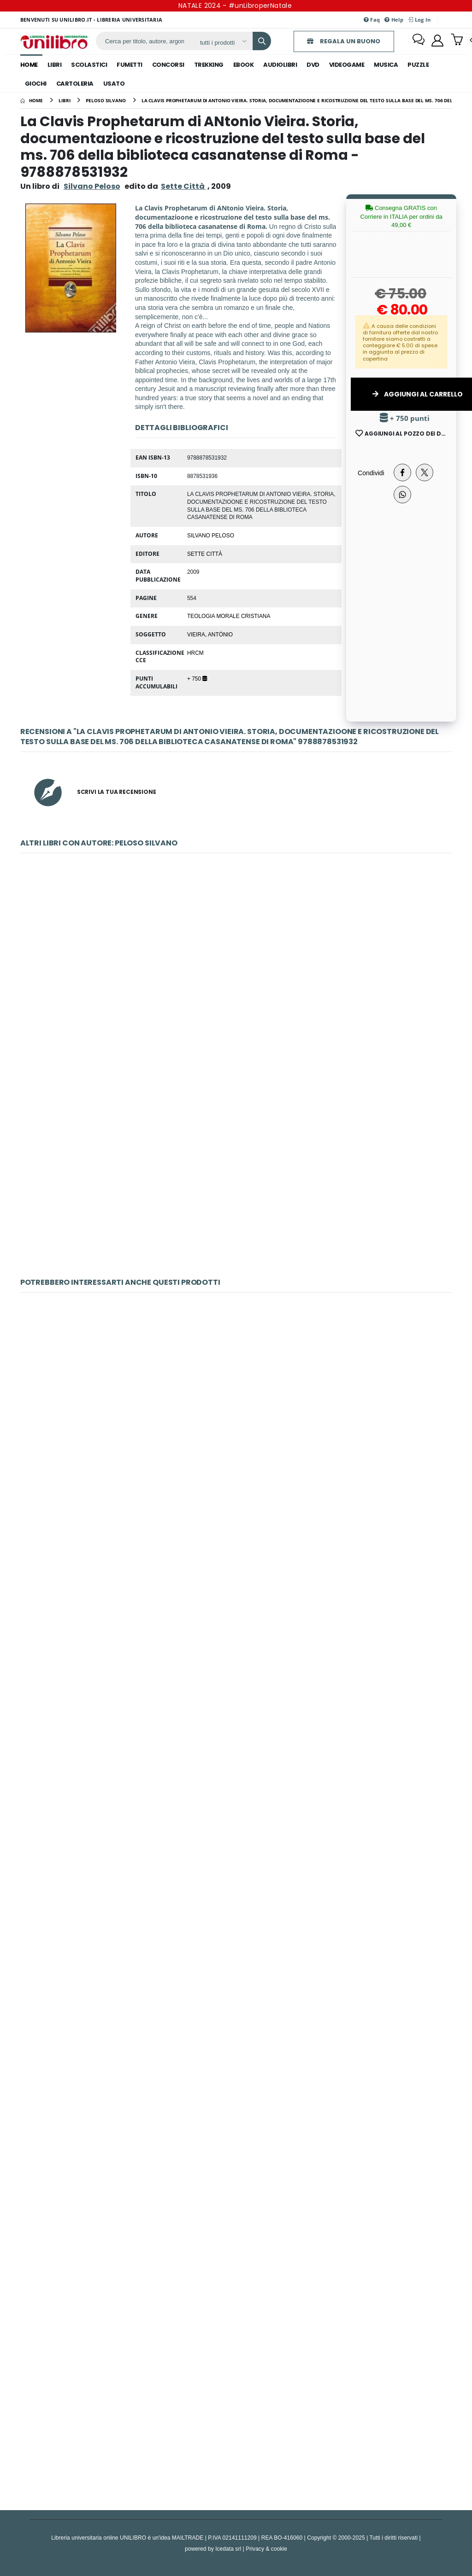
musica (386, 64)
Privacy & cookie (266, 2549)
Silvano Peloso (92, 186)
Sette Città (204, 553)
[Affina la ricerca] (223, 42)
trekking (209, 64)
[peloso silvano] (106, 100)
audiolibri (280, 64)
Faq (372, 19)
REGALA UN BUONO (343, 41)
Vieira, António (210, 634)
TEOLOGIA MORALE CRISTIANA (228, 615)
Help (393, 19)
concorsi (168, 64)
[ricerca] (144, 41)
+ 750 (197, 678)
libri (54, 64)
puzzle (418, 64)
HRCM (195, 652)
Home (29, 64)
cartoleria (75, 83)
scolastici (89, 64)
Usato (114, 83)
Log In (419, 19)
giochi (36, 83)
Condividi (371, 472)
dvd (313, 64)
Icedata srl (228, 2549)
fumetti (129, 64)
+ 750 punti (405, 418)
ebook (243, 64)
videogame (347, 64)
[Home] (31, 100)
